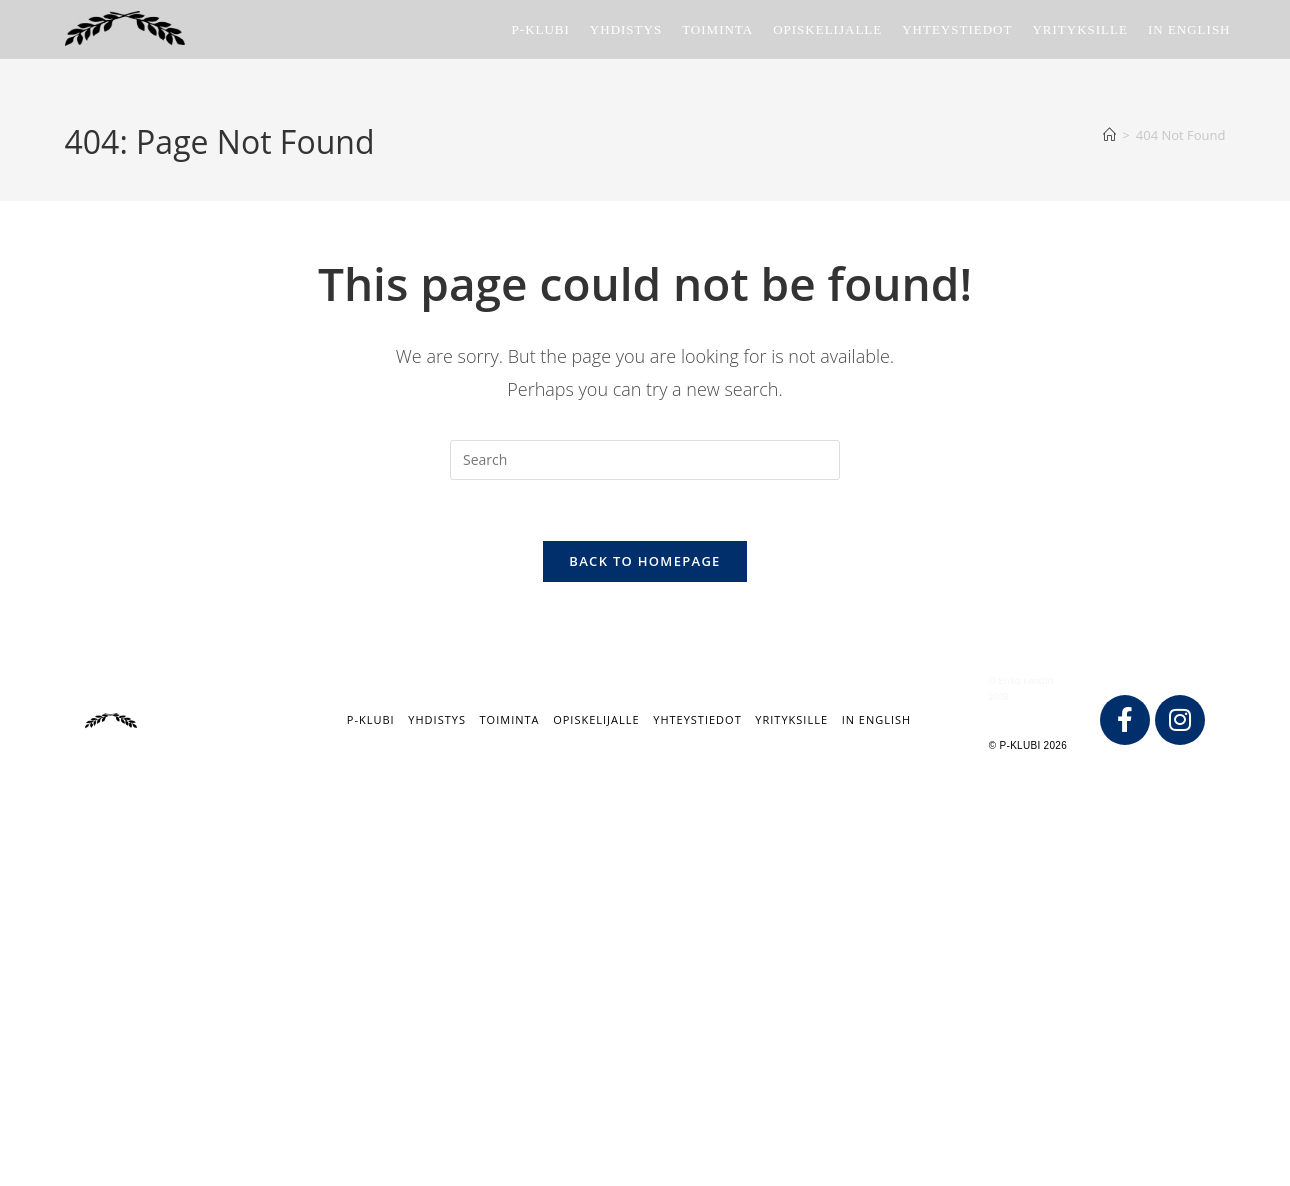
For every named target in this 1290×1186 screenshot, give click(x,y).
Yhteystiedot (697, 719)
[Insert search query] (645, 460)
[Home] (1109, 135)
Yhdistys (437, 719)
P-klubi (371, 719)
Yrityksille (791, 719)
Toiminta (510, 719)
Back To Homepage (644, 561)
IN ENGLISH (877, 719)
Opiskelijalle (596, 719)
